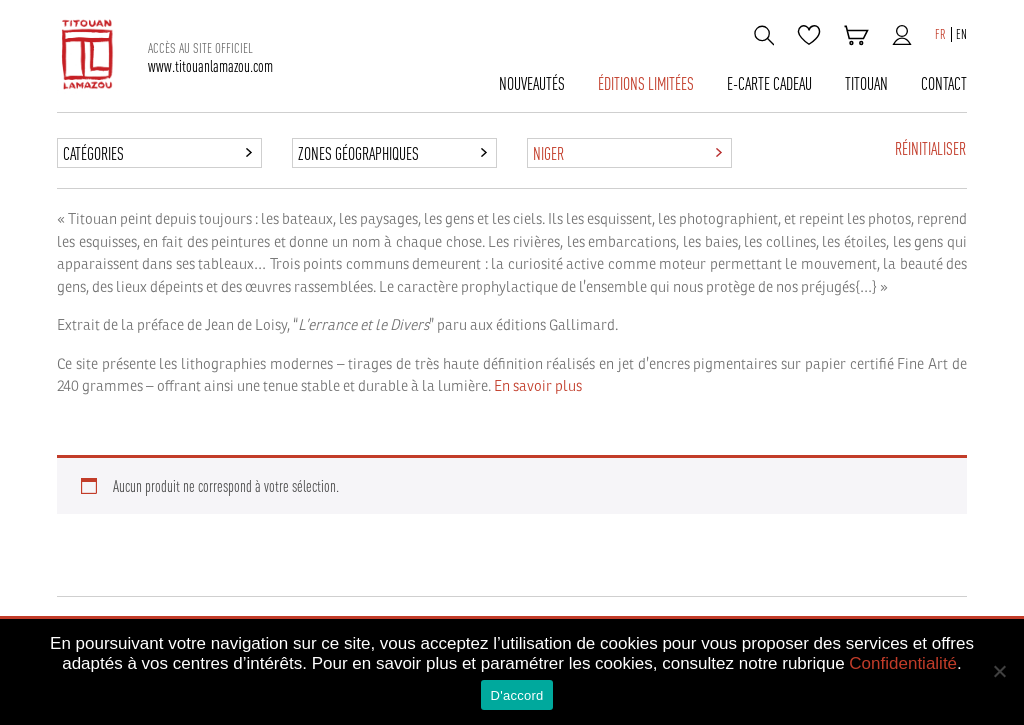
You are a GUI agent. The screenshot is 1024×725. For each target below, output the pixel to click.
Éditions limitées (646, 84)
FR (940, 34)
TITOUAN (866, 84)
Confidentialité (903, 663)
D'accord (517, 695)
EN (961, 34)
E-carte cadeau (769, 84)
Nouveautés (532, 84)
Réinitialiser (930, 149)
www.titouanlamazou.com (210, 57)
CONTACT (944, 84)
